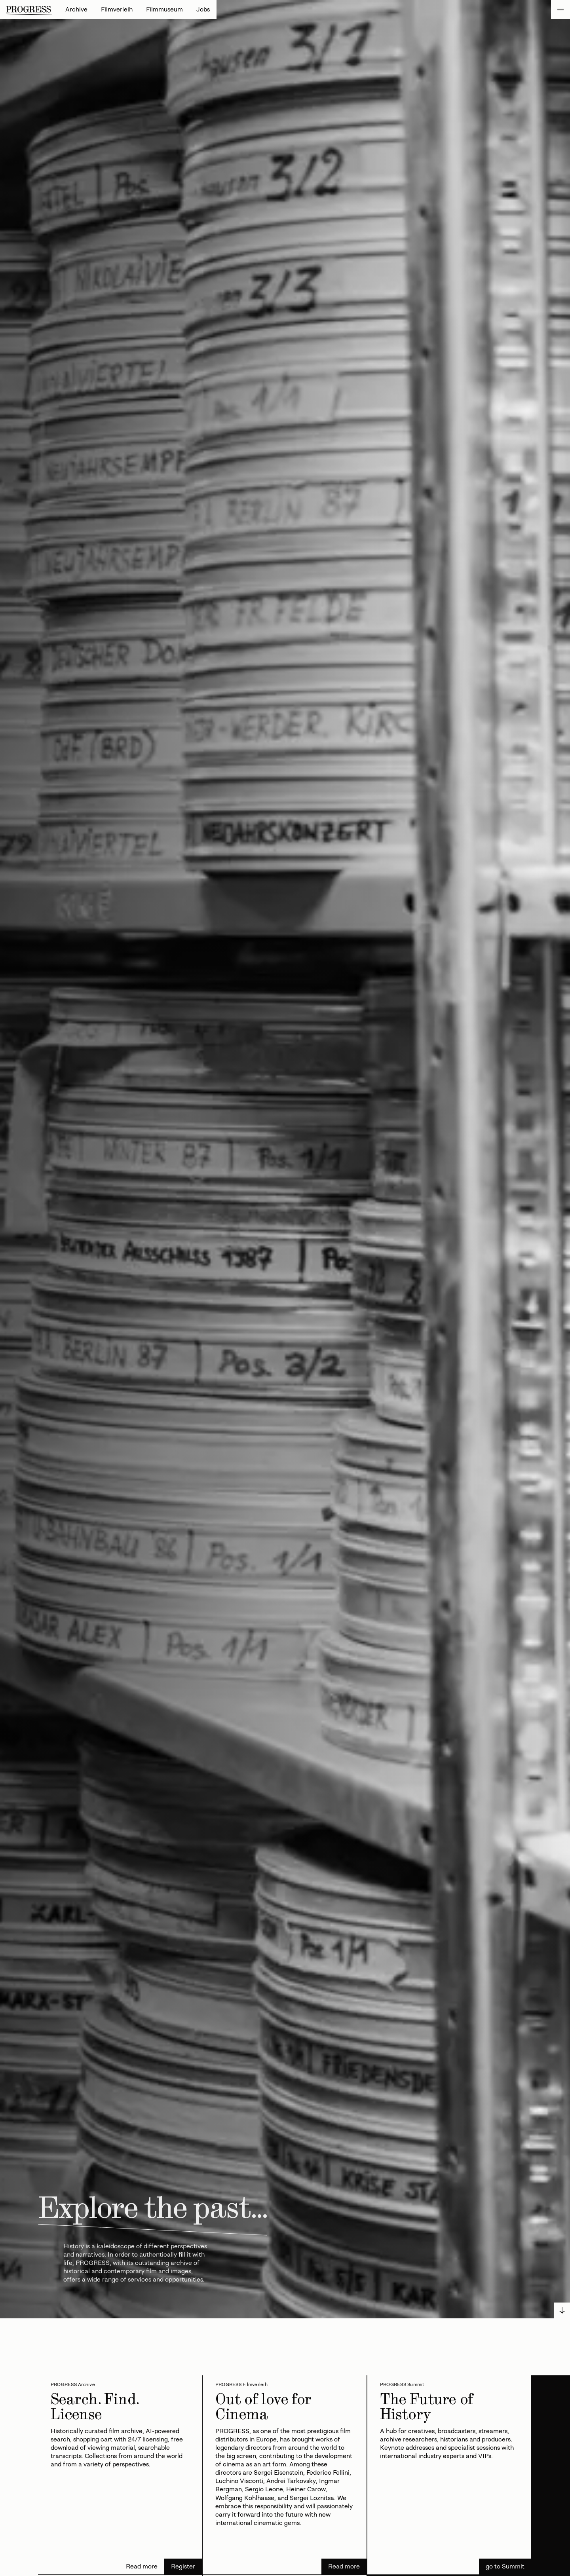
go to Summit (505, 2566)
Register (183, 2566)
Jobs (203, 9)
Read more (142, 2566)
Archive (76, 9)
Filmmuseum (164, 9)
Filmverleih (117, 9)
